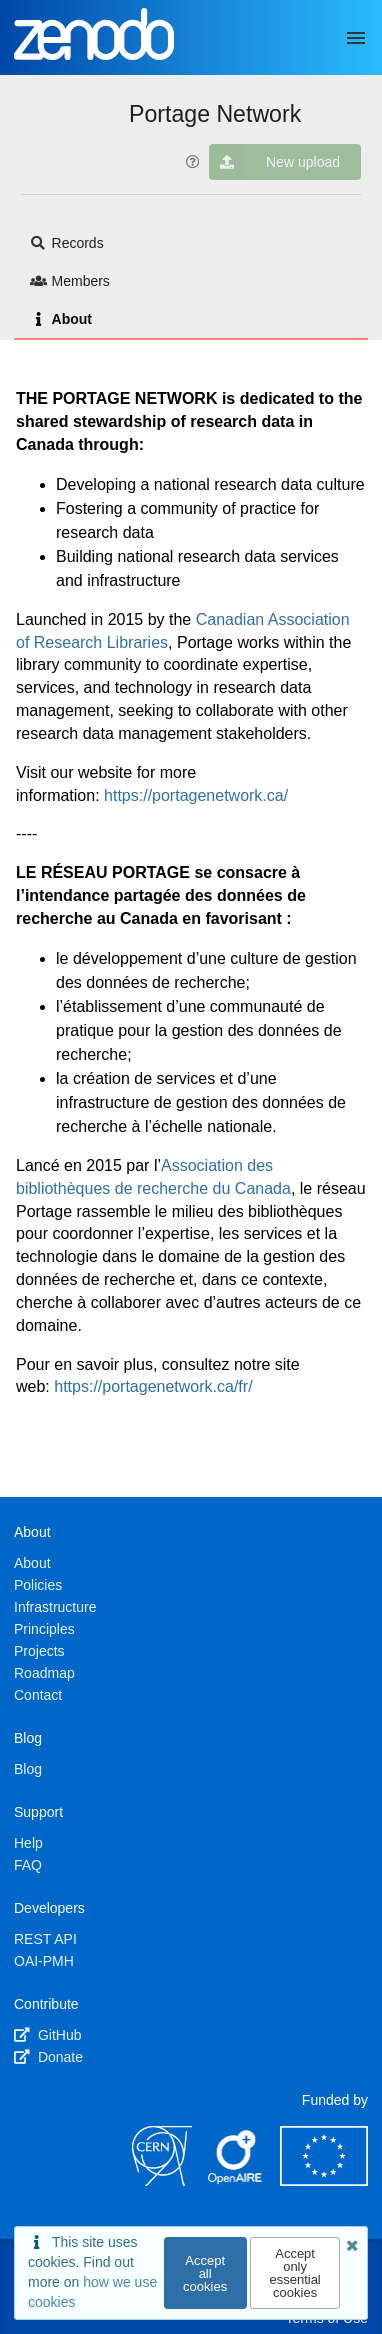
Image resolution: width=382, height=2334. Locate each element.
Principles (44, 1629)
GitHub (47, 2035)
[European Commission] (324, 2181)
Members (70, 281)
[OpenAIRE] (236, 2181)
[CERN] (162, 2181)
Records (67, 243)
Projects (39, 1651)
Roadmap (44, 1673)
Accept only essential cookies (294, 2273)
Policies (38, 1585)
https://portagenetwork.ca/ (196, 795)
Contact (38, 1695)
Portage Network (215, 114)
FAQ (28, 1865)
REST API (45, 1939)
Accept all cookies (205, 2273)
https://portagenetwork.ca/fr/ (153, 1386)
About (61, 319)
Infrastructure (55, 1607)
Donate (48, 2057)
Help (28, 1843)
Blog (28, 1769)
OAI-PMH (44, 1961)
